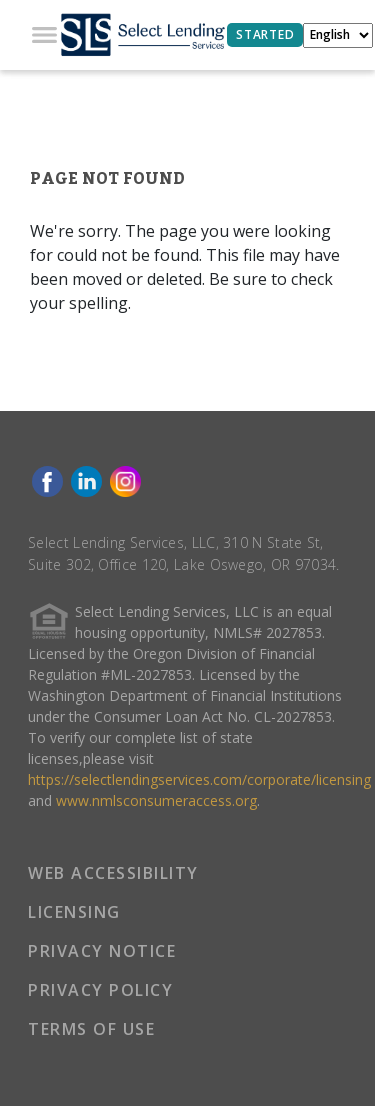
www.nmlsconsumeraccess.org (156, 800)
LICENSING (74, 912)
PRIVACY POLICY (100, 990)
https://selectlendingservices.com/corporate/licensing (199, 779)
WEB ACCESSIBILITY (113, 873)
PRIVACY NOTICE (102, 951)
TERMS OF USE (91, 1029)
